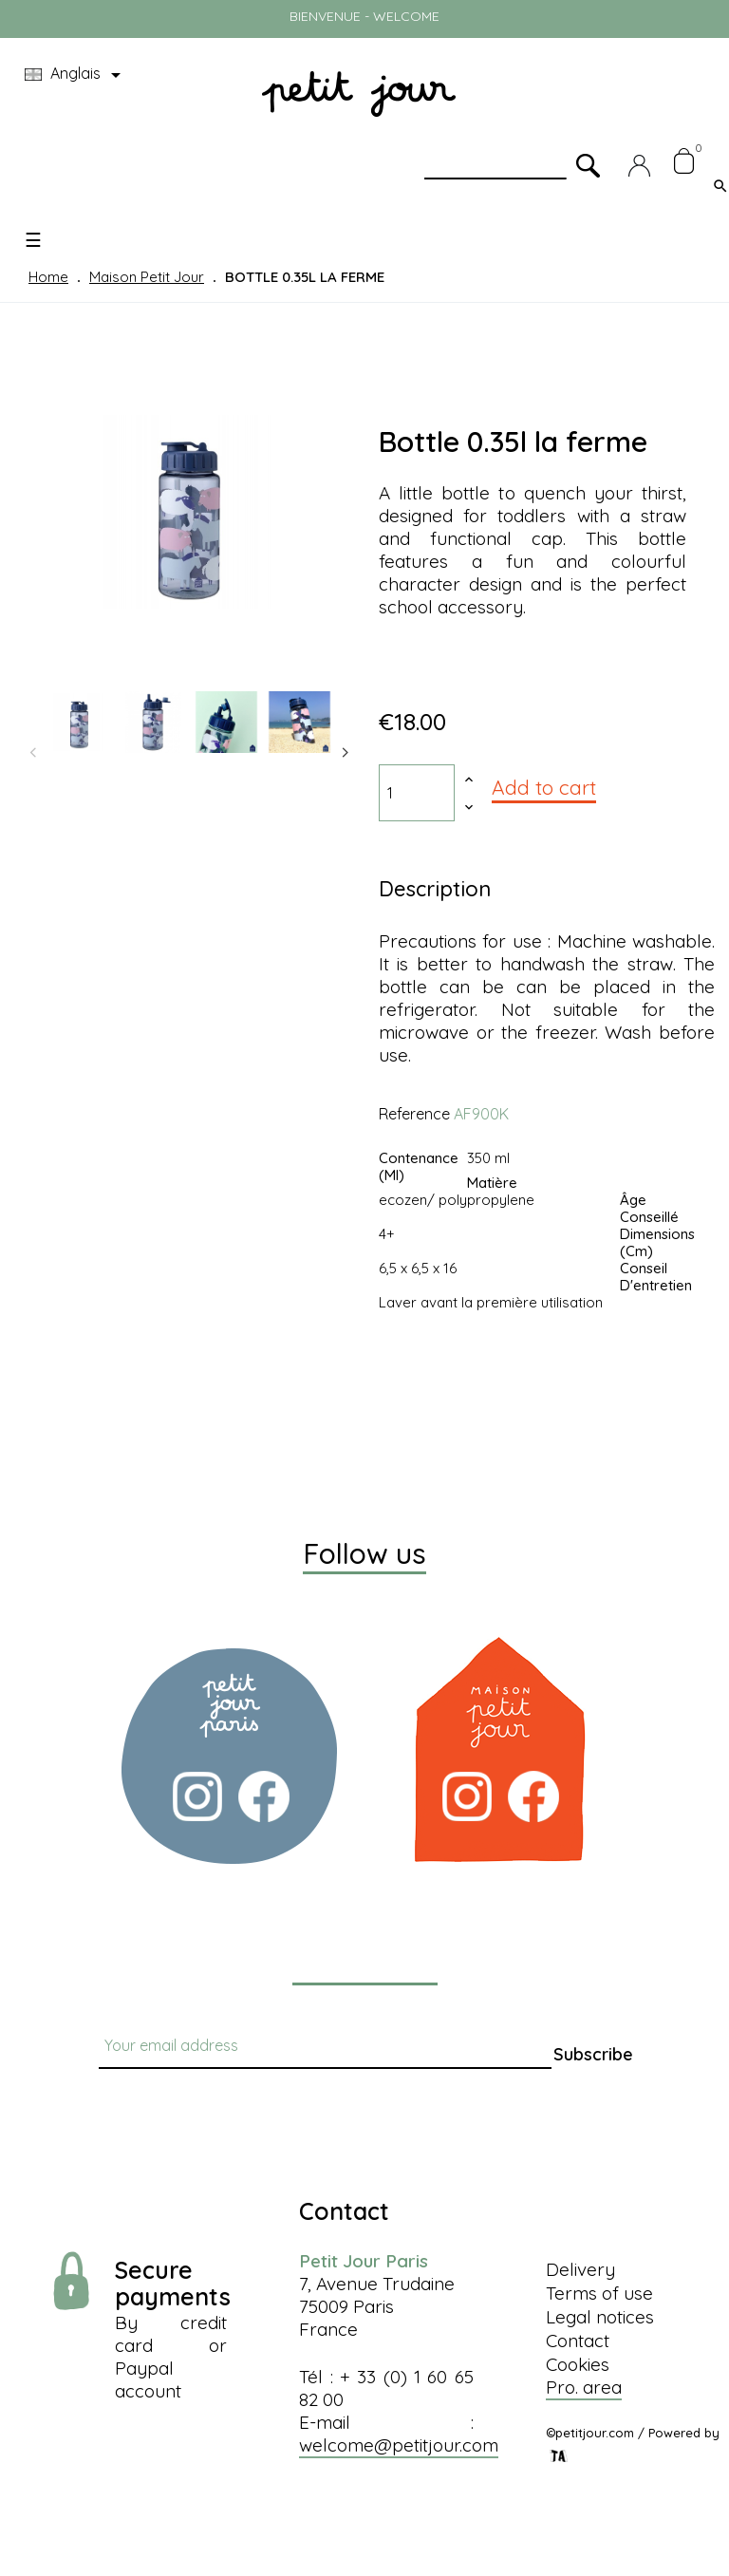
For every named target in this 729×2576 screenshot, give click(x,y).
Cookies (577, 2364)
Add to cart (544, 787)
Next (345, 752)
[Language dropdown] (76, 75)
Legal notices (600, 2316)
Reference (414, 1113)
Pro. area (584, 2387)
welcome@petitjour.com (398, 2445)
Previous (33, 752)
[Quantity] (417, 792)
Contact (577, 2340)
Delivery (580, 2269)
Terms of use (599, 2293)
